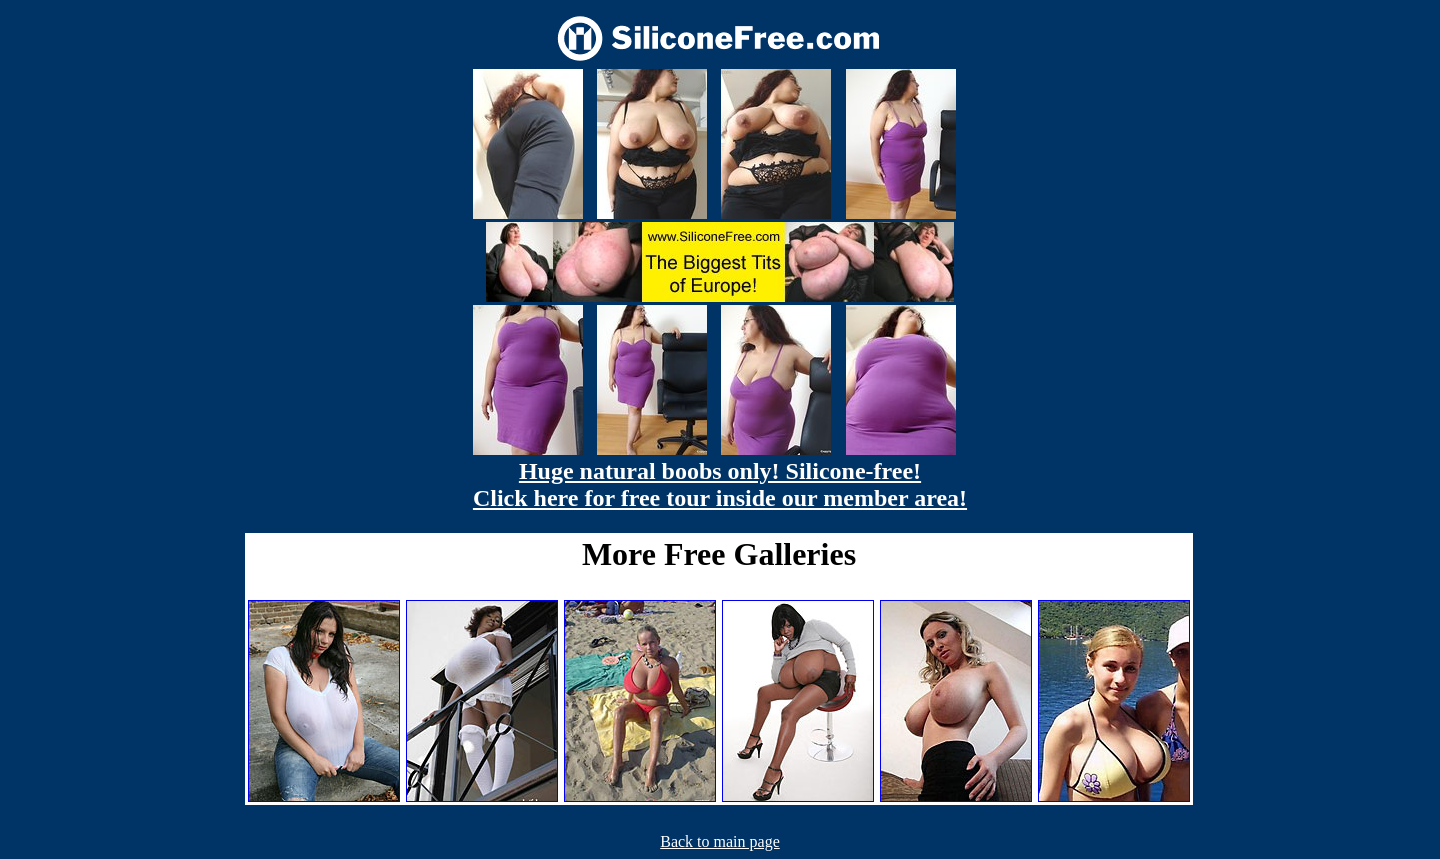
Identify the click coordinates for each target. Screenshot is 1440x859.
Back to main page (720, 841)
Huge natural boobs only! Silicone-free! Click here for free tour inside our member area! (720, 484)
